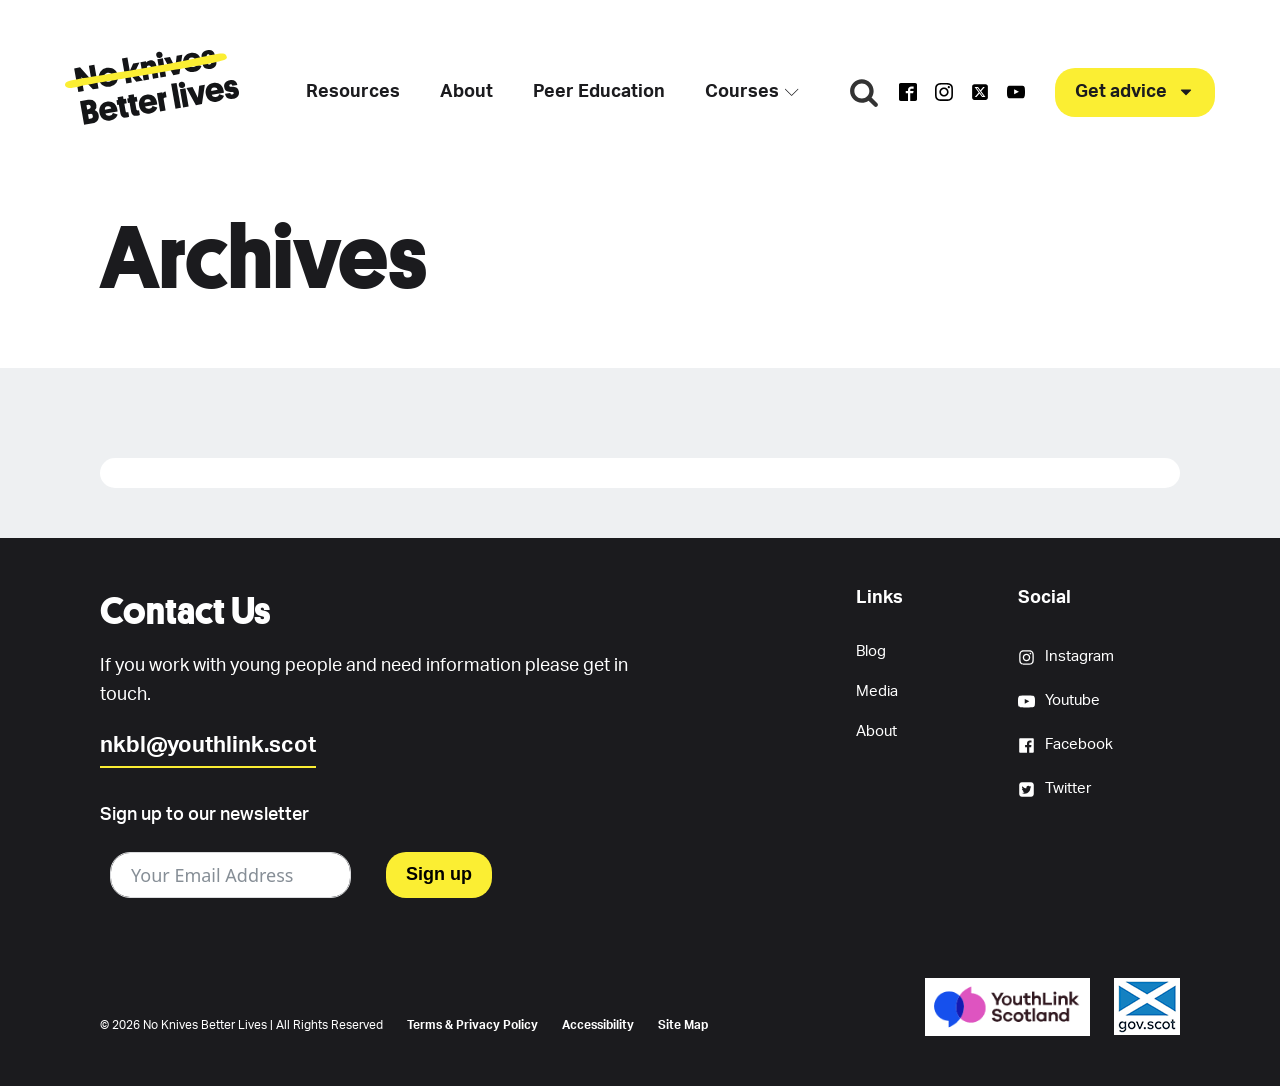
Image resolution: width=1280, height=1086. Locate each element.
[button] (1135, 92)
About (466, 92)
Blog (871, 651)
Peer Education (599, 92)
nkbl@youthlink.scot (208, 745)
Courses (752, 92)
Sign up (439, 874)
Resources (353, 92)
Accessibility (598, 1025)
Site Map (683, 1025)
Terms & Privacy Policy (472, 1025)
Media (877, 691)
